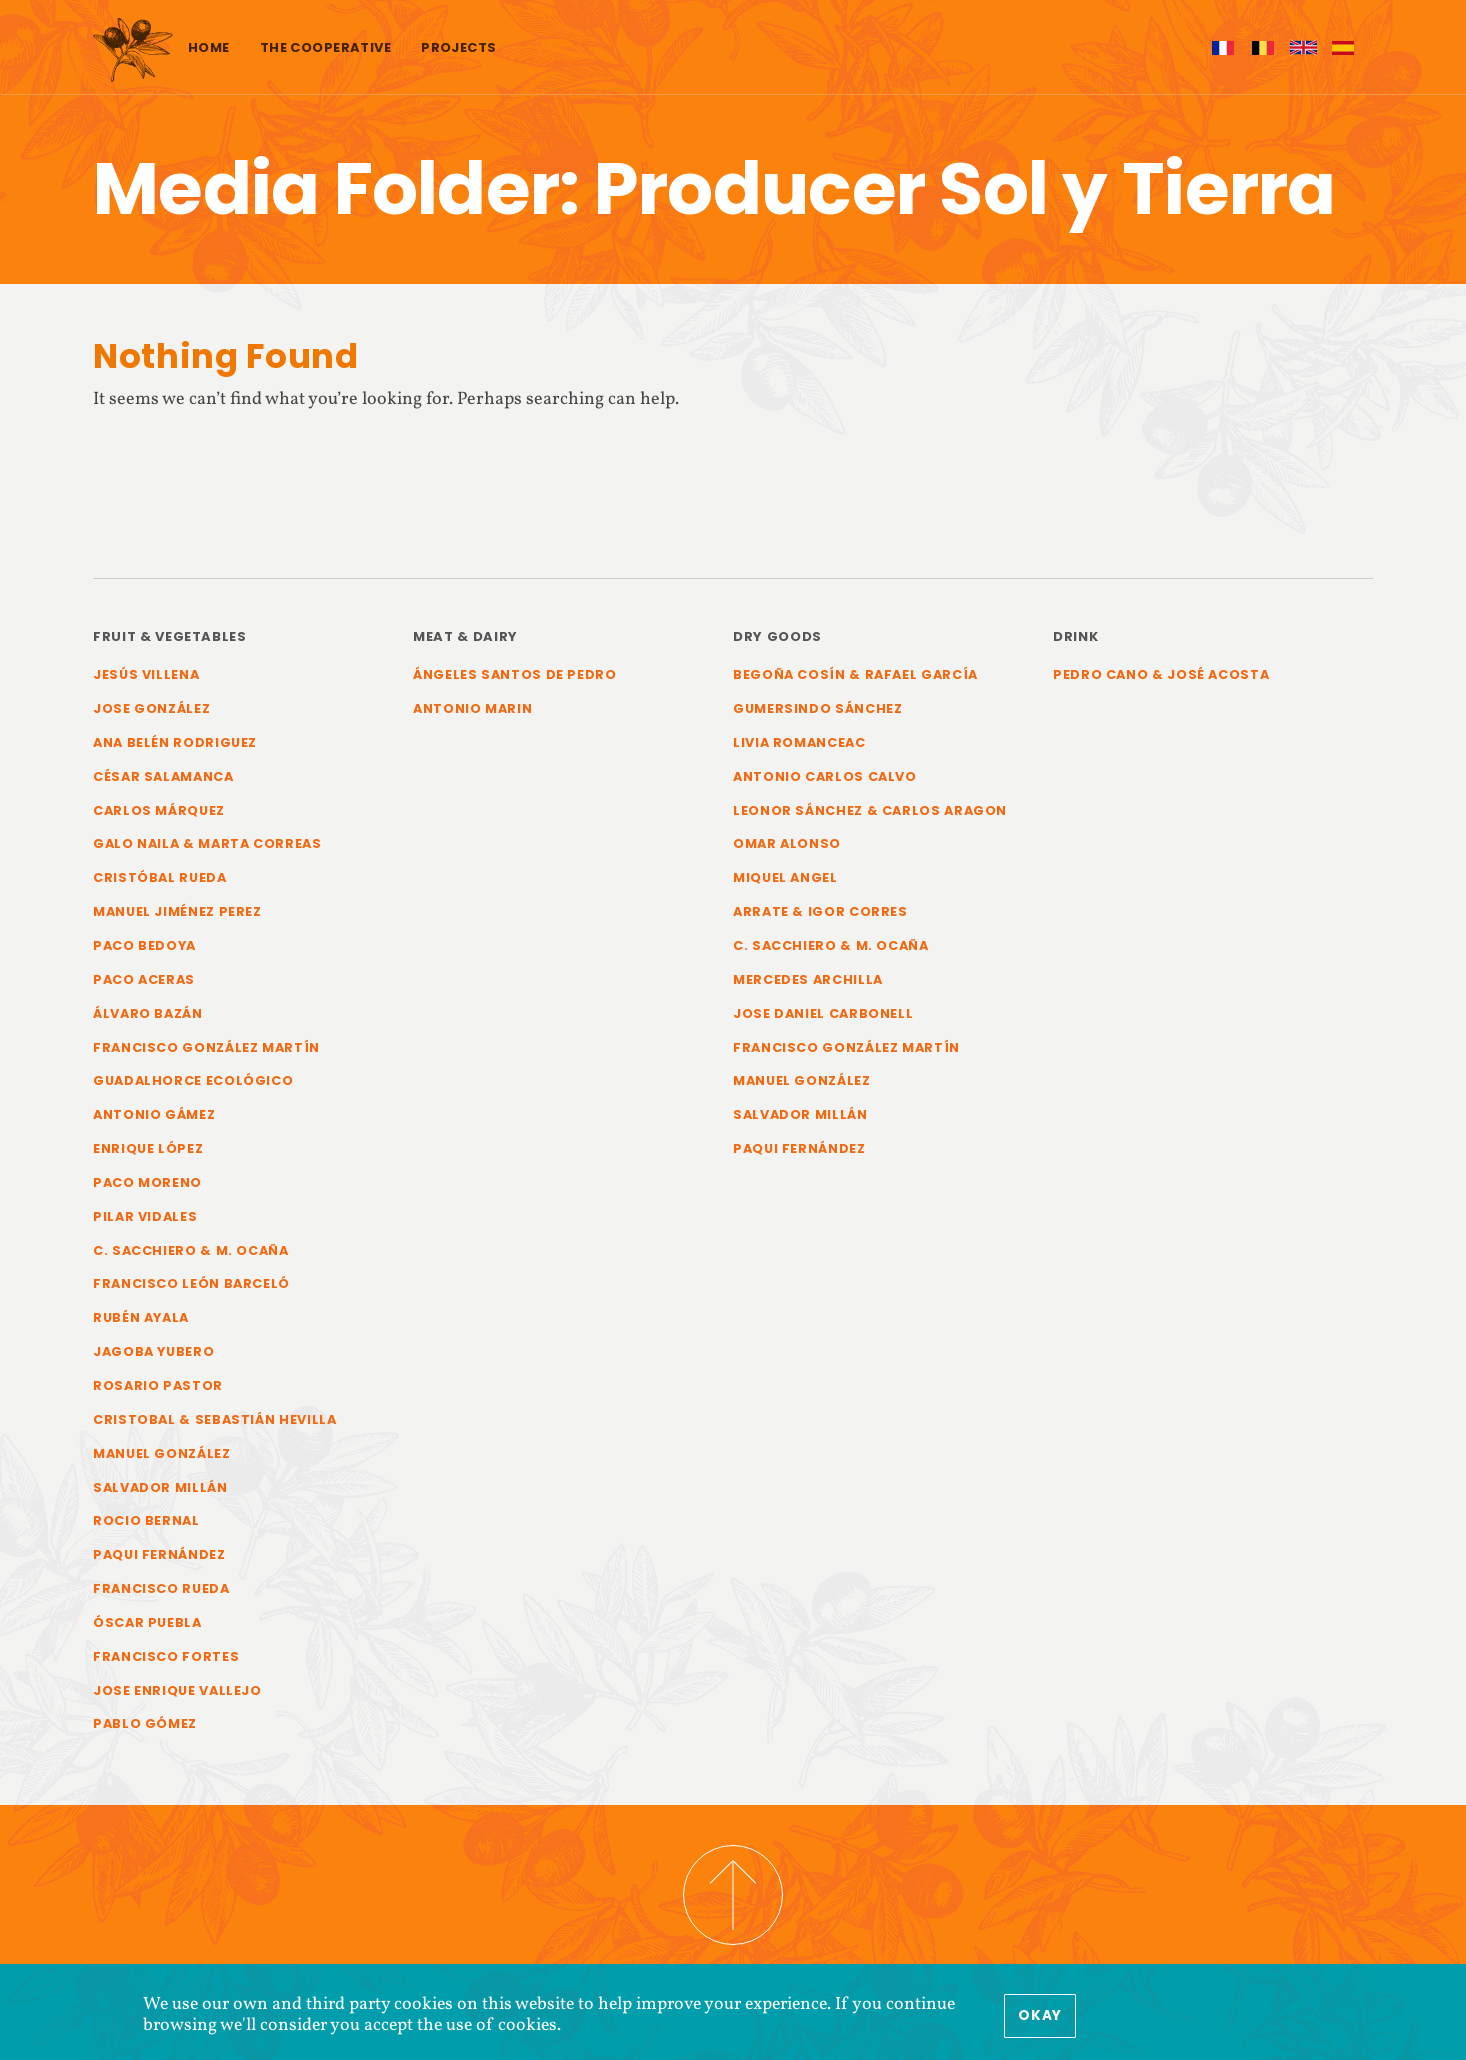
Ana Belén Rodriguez (175, 742)
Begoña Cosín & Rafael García (855, 674)
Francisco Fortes (166, 1656)
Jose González (151, 708)
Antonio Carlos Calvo (825, 776)
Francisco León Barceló (191, 1283)
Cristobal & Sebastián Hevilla (215, 1419)
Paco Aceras (144, 979)
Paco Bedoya (144, 945)
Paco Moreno (147, 1182)
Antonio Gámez (154, 1114)
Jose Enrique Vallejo (177, 1690)
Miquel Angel (785, 877)
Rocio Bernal (146, 1520)
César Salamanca (163, 776)
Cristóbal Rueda (160, 877)
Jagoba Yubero (153, 1351)
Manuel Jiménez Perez (177, 911)
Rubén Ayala (141, 1317)
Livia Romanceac (799, 742)
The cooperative (325, 47)
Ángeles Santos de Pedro (515, 674)
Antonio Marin (472, 708)
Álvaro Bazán (148, 1013)
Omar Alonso (787, 843)
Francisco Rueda (161, 1588)
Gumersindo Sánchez (817, 708)
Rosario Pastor (158, 1385)
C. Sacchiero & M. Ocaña (191, 1250)
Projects (458, 47)
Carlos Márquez (159, 810)
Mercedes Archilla (808, 979)
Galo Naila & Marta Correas (207, 843)
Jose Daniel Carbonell (823, 1013)
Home (209, 47)
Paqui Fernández (159, 1554)
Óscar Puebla (147, 1622)
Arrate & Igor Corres (820, 911)
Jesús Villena (146, 674)
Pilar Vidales (145, 1216)
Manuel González (162, 1453)
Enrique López (148, 1148)
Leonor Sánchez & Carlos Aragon (870, 810)
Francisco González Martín (206, 1047)
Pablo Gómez (145, 1723)
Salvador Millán (160, 1487)
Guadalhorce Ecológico (193, 1080)
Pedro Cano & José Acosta (1161, 674)
